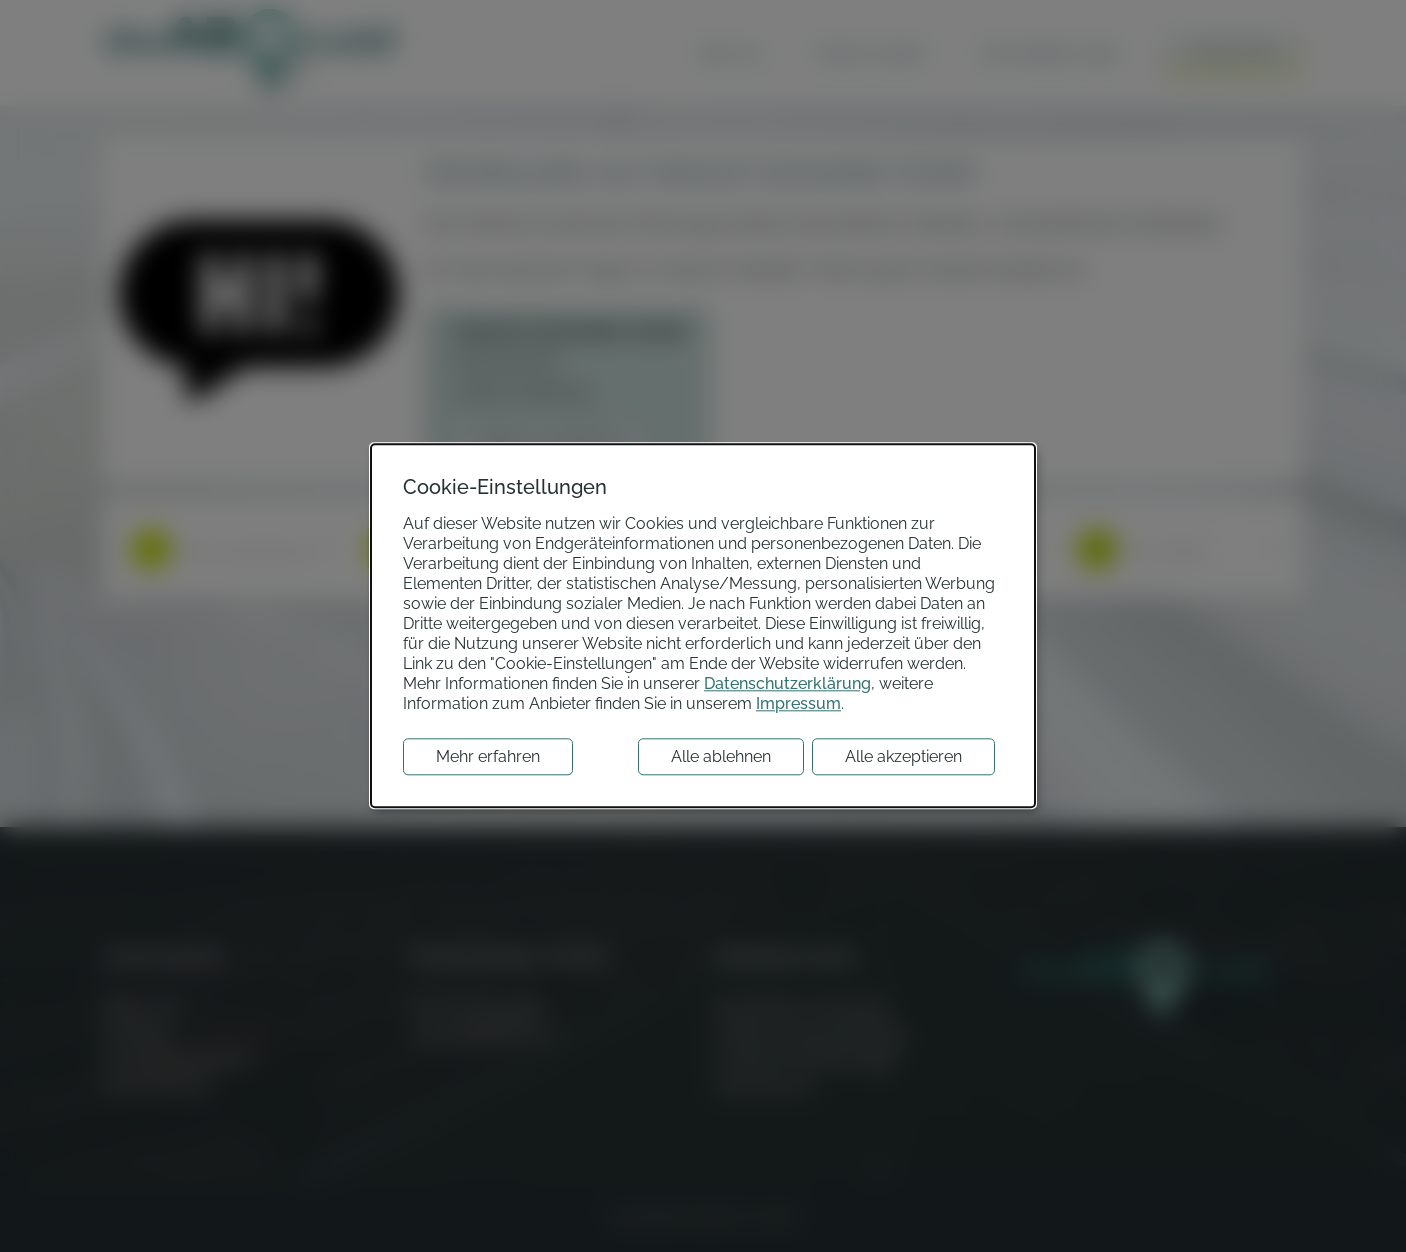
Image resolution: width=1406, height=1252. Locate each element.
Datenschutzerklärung (787, 684)
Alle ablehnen (721, 757)
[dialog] (703, 625)
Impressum (798, 704)
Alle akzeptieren (903, 757)
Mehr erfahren (488, 757)
